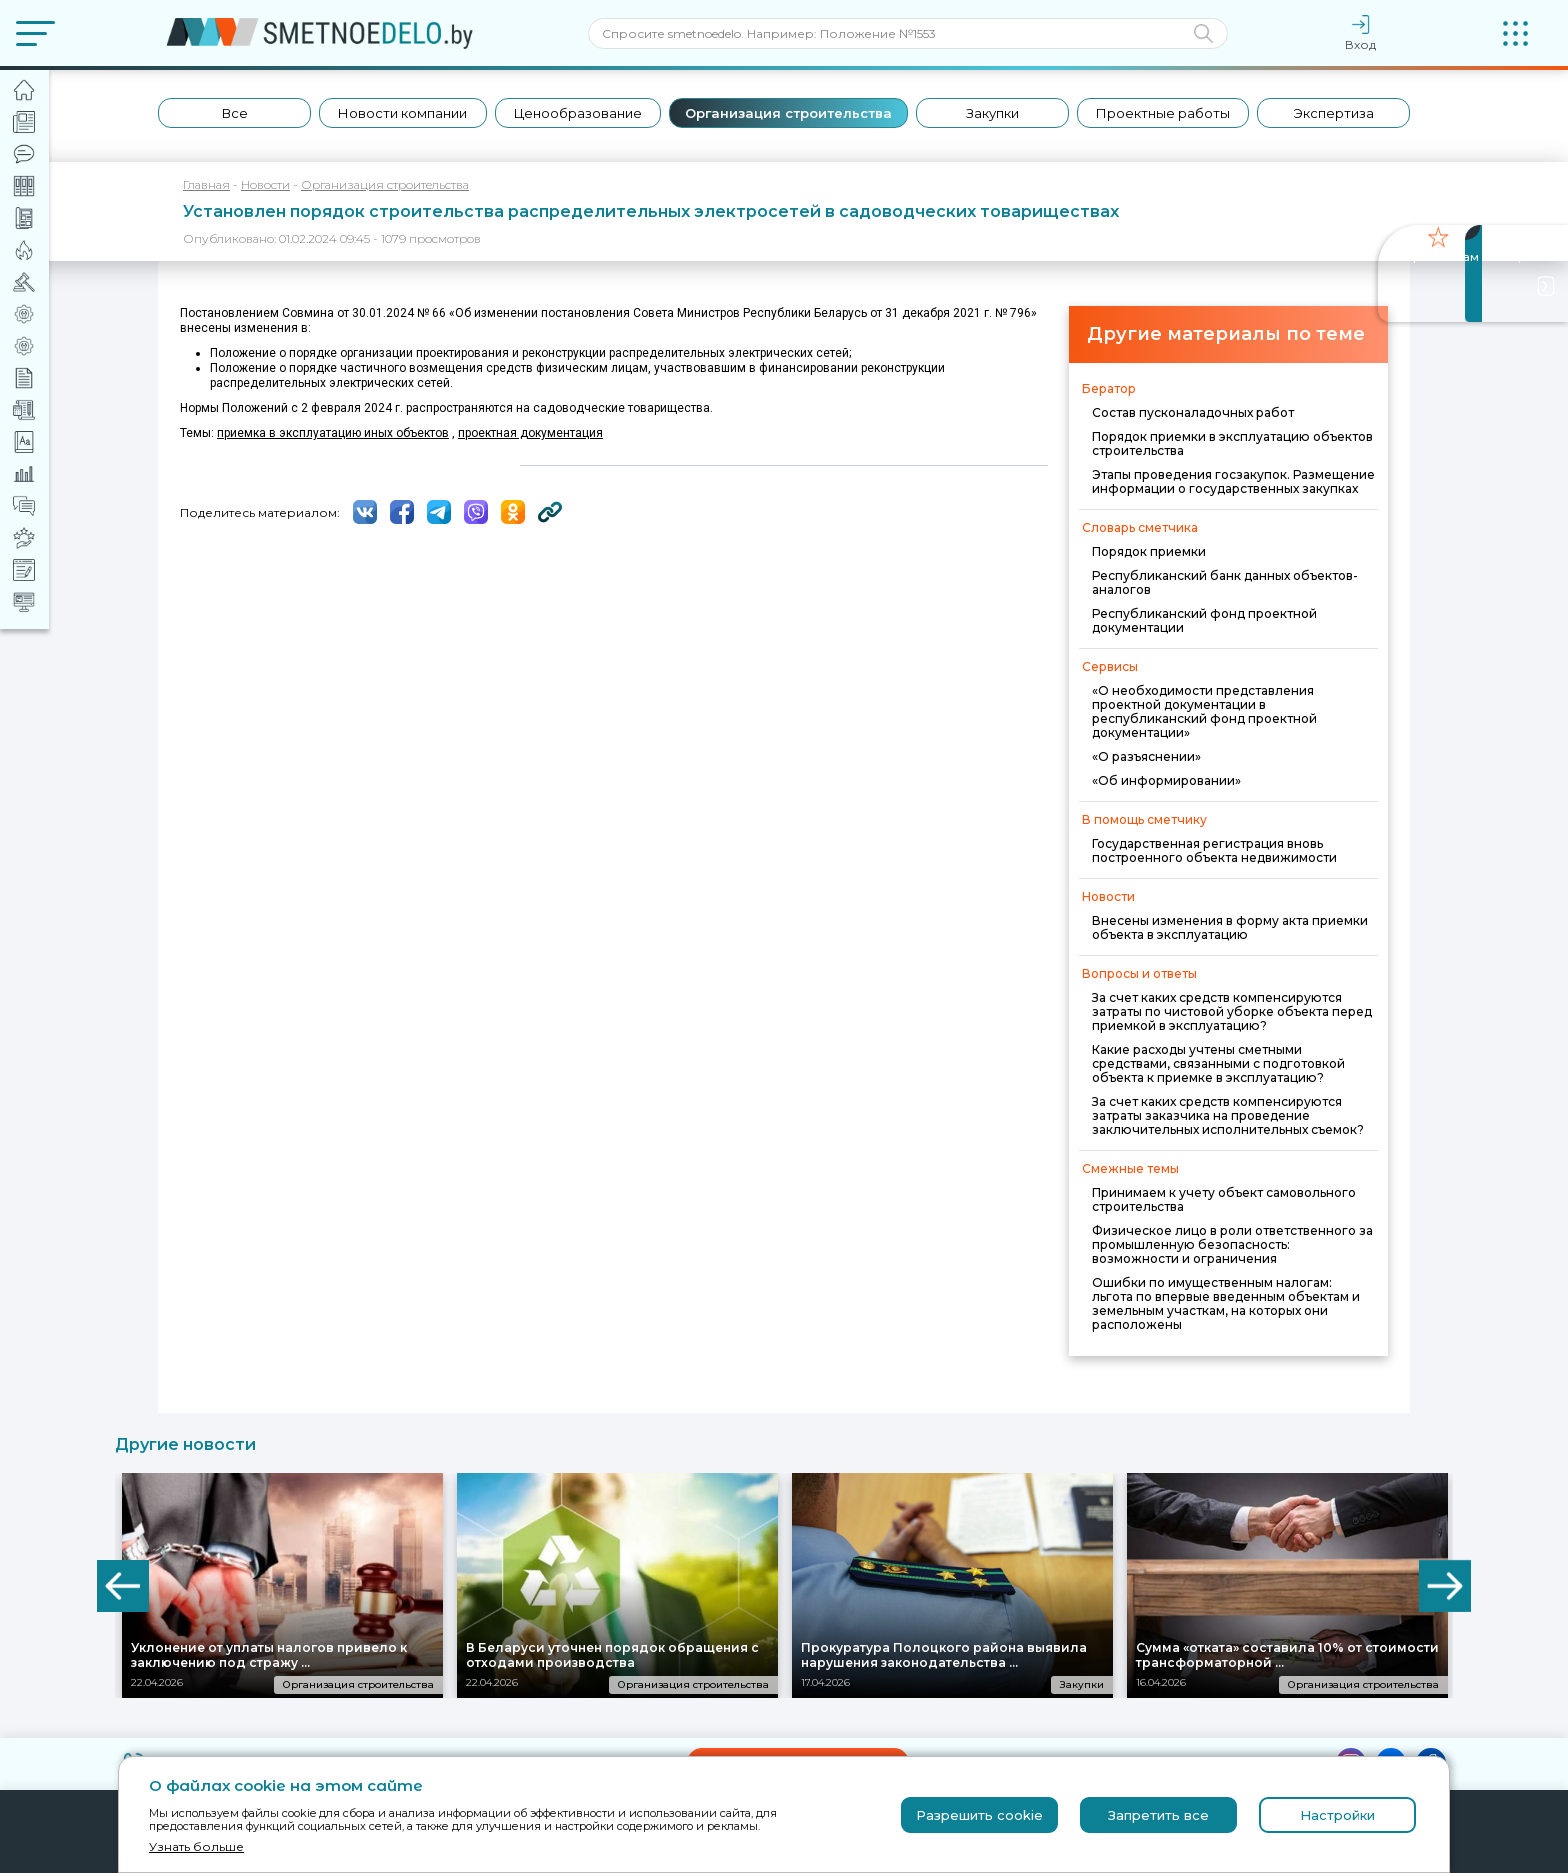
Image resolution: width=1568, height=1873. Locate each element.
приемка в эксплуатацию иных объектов (333, 433)
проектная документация (530, 433)
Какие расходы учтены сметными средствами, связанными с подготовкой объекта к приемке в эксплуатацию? (1218, 1063)
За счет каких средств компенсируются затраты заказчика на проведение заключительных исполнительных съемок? (1228, 1115)
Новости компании (402, 113)
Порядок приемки (1149, 551)
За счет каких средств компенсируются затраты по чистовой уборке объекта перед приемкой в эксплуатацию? (1232, 1011)
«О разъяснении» (1146, 756)
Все (235, 113)
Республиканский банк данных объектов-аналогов (1225, 582)
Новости (265, 184)
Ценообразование (578, 113)
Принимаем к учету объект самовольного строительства (1224, 1199)
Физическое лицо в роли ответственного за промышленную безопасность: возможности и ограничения (1232, 1244)
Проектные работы (1163, 113)
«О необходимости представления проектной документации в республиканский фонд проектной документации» (1204, 711)
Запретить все (1158, 1815)
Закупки (992, 113)
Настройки (1337, 1815)
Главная (206, 184)
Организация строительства (788, 113)
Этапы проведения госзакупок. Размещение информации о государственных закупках (1233, 481)
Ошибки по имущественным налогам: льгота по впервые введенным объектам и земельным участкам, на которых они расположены (1226, 1303)
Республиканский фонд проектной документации (1204, 620)
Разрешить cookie (979, 1815)
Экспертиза (1334, 113)
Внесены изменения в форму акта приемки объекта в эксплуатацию (1230, 927)
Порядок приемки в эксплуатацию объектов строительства (1232, 443)
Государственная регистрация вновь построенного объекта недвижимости (1214, 850)
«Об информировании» (1166, 780)
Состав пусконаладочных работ (1193, 412)
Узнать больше (196, 1846)
